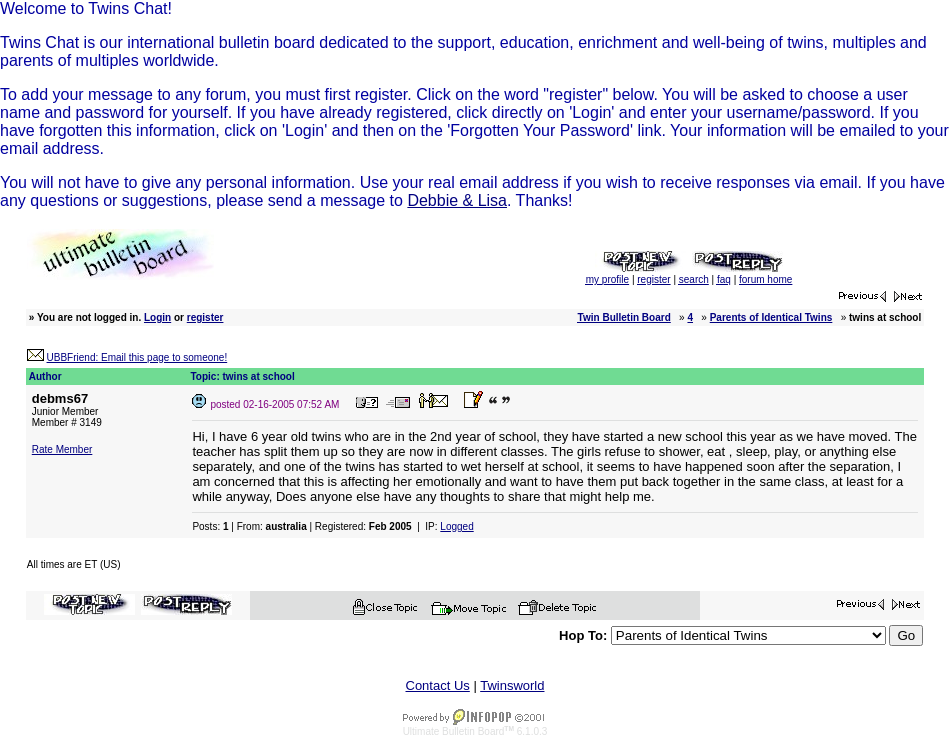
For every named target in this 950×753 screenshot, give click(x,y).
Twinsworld (512, 685)
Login (157, 317)
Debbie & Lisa (457, 200)
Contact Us (438, 685)
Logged (456, 526)
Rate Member (62, 449)
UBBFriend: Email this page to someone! (137, 357)
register (205, 317)
